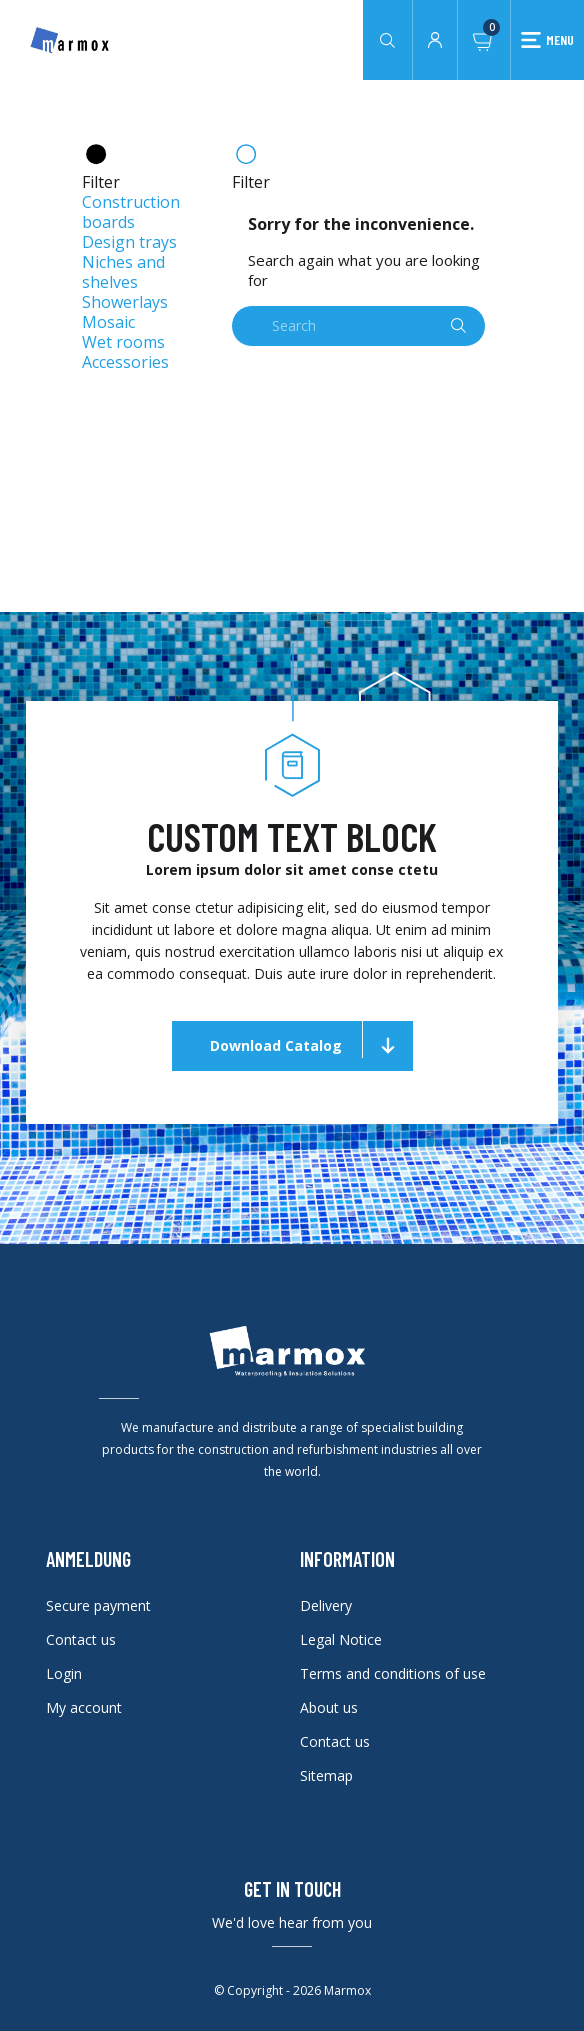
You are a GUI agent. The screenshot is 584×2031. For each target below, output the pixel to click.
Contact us (81, 1639)
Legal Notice (341, 1639)
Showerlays (125, 302)
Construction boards (131, 212)
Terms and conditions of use (393, 1673)
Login (64, 1673)
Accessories (125, 362)
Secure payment (98, 1605)
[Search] (358, 326)
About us (329, 1707)
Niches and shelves (123, 272)
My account (84, 1707)
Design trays (129, 242)
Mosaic (108, 322)
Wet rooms (123, 342)
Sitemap (326, 1775)
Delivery (326, 1605)
